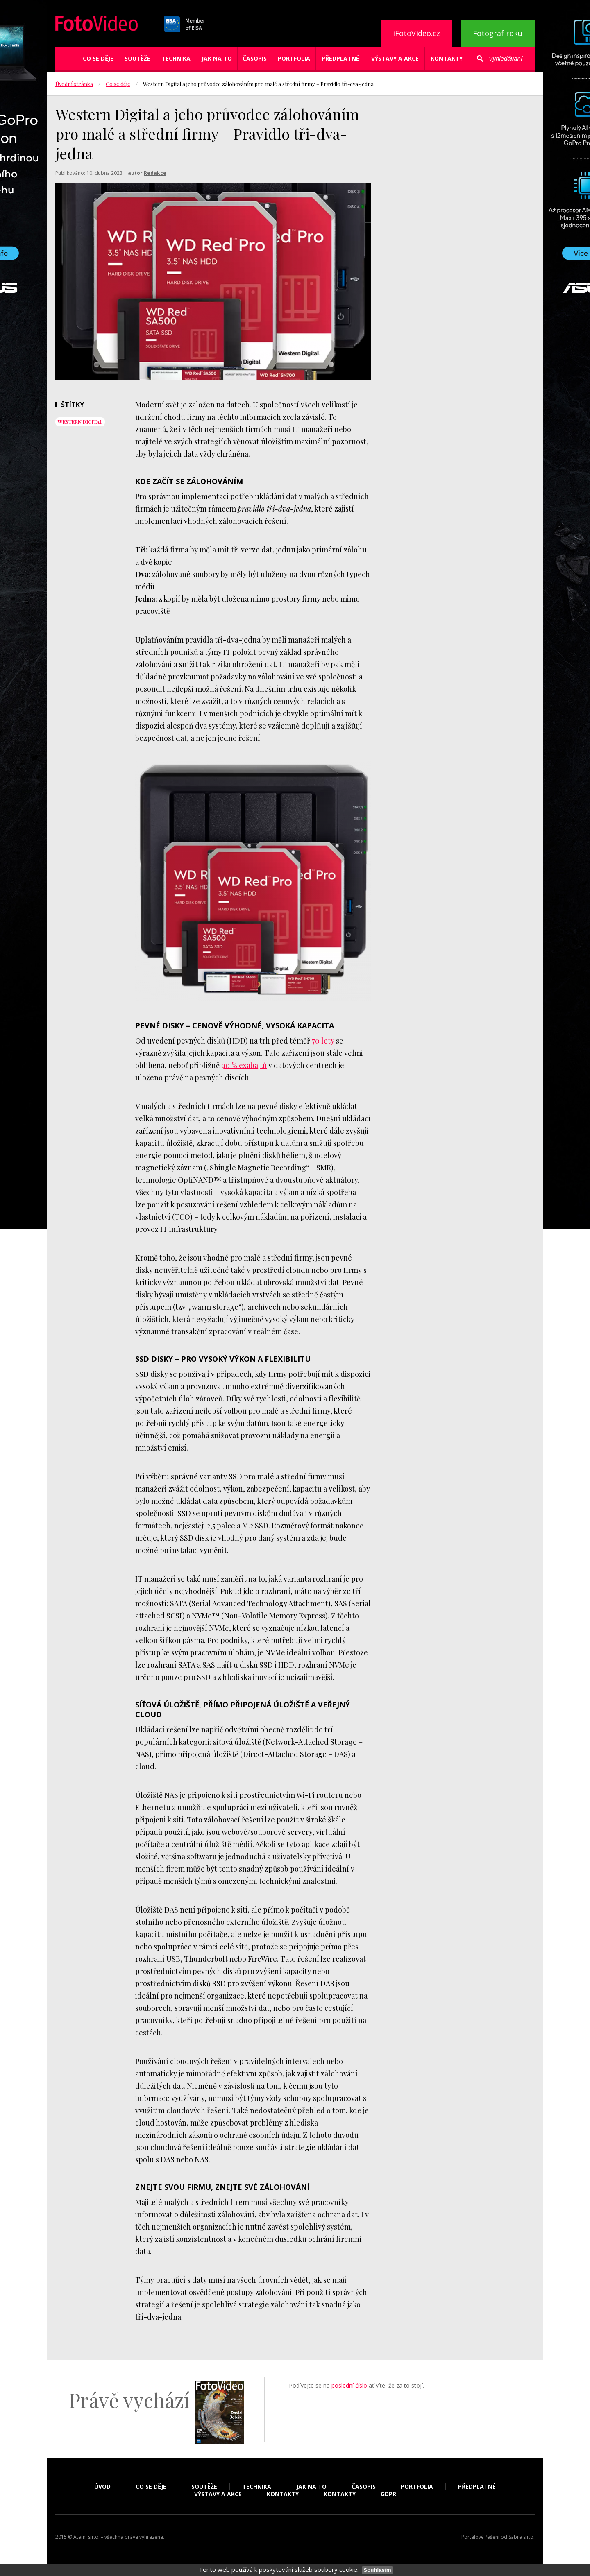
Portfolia (294, 58)
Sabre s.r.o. (521, 2536)
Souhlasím (377, 2570)
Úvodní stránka (74, 83)
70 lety (323, 1041)
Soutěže (137, 58)
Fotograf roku (497, 33)
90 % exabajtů (244, 1065)
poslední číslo (349, 2385)
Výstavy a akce (395, 58)
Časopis (255, 58)
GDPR (388, 2494)
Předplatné (340, 58)
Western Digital (80, 422)
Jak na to (217, 58)
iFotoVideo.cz (416, 33)
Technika (176, 58)
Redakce (155, 173)
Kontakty (447, 58)
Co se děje (98, 58)
